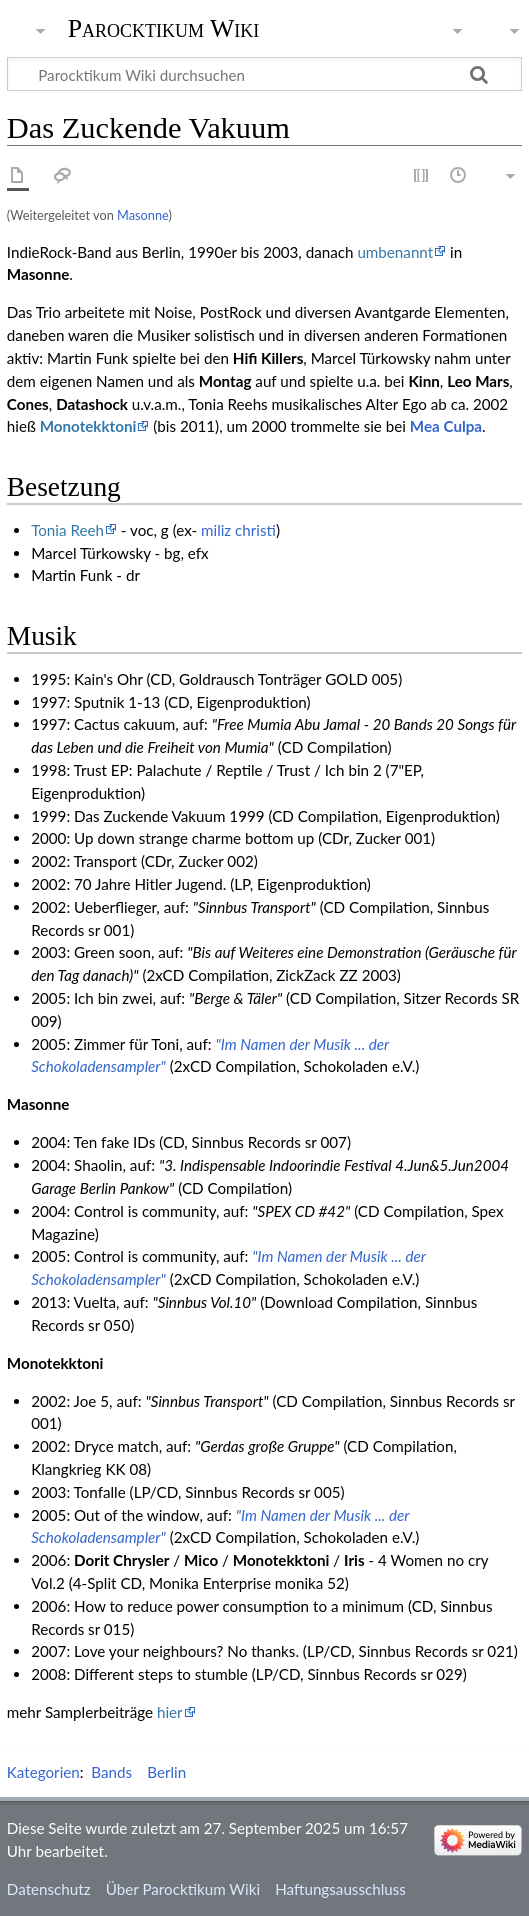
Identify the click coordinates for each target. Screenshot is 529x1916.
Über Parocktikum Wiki (183, 1889)
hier (170, 1712)
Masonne (142, 215)
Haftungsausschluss (340, 1889)
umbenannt (395, 252)
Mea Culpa (446, 426)
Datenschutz (49, 1889)
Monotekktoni (88, 426)
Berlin (166, 1772)
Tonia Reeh (67, 530)
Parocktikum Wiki (164, 27)
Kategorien (43, 1772)
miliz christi (238, 530)
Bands (111, 1772)
